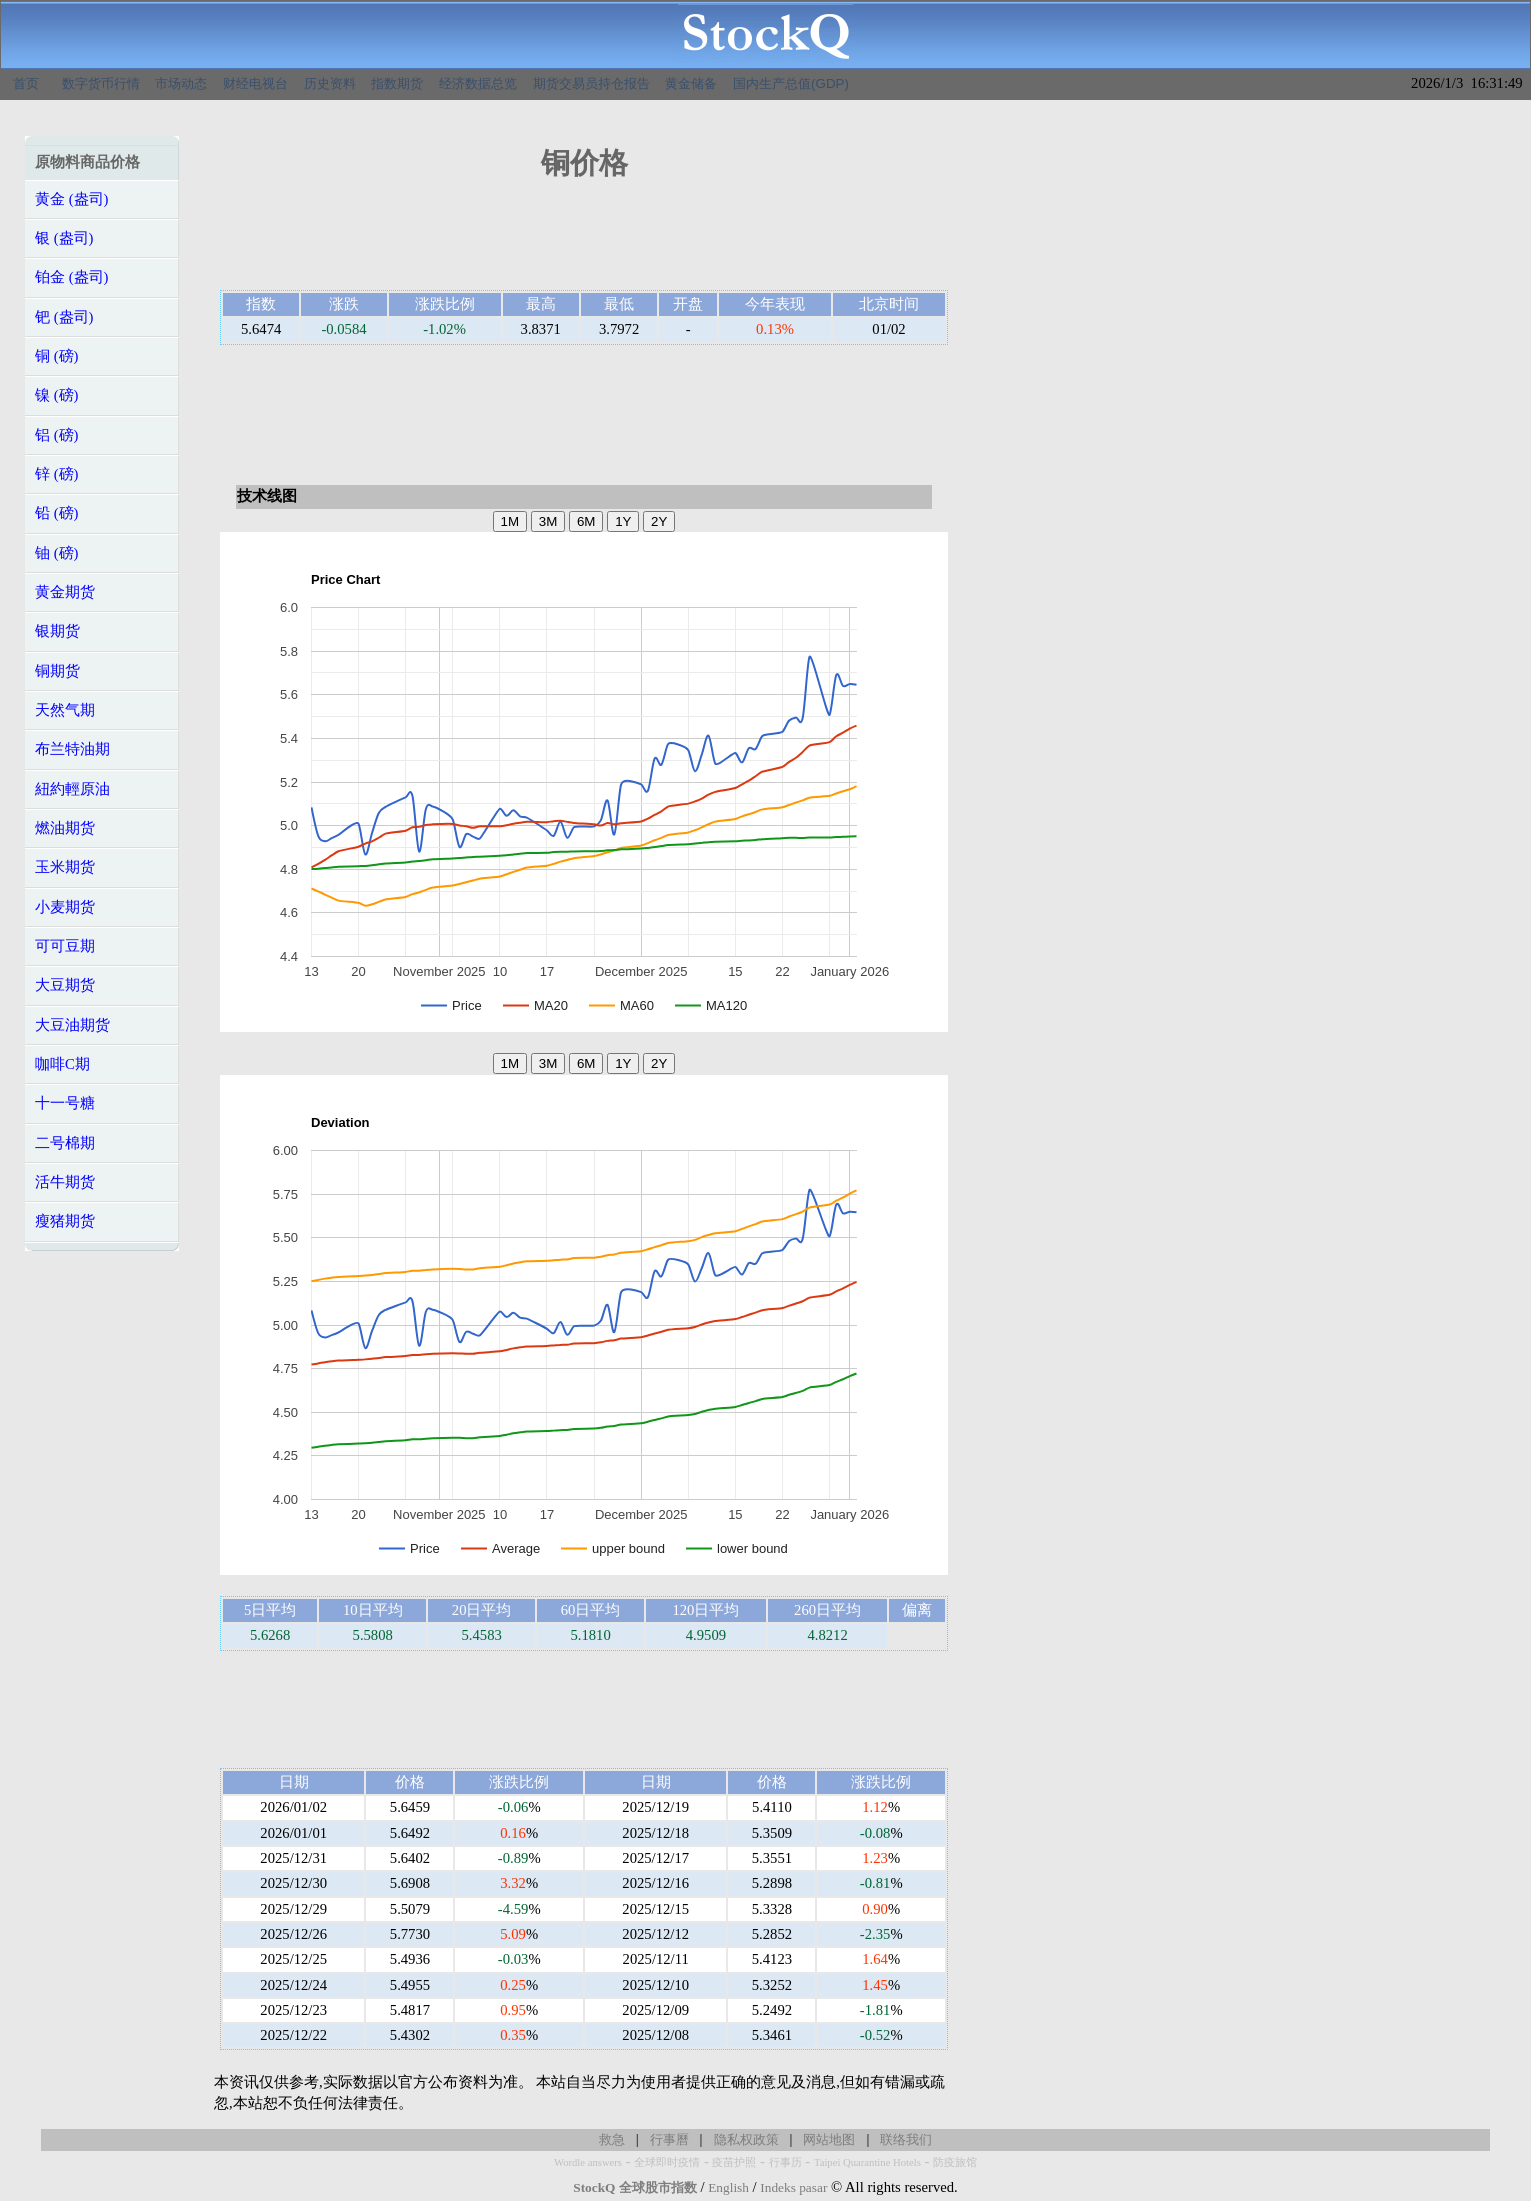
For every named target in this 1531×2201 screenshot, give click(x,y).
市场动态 (181, 83)
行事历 (785, 2162)
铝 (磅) (56, 435)
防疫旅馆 (955, 2162)
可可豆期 (65, 946)
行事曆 (669, 2139)
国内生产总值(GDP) (791, 83)
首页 (26, 83)
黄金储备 (691, 83)
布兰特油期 (72, 749)
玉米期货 (65, 867)
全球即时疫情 (667, 2162)
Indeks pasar (793, 2187)
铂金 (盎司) (71, 277)
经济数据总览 (478, 83)
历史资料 (330, 83)
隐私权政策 (746, 2139)
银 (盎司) (64, 238)
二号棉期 (65, 1143)
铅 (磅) (56, 513)
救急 (612, 2139)
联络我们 (906, 2139)
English (728, 2187)
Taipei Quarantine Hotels (867, 2162)
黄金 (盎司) (71, 199)
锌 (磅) (56, 474)
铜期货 (57, 671)
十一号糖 (65, 1103)
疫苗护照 (734, 2162)
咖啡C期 (62, 1064)
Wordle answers (588, 2162)
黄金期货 (65, 592)
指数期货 (397, 83)
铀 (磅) (56, 553)
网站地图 (829, 2139)
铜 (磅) (56, 356)
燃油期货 (65, 828)
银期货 (57, 631)
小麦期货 (65, 907)
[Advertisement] (584, 242)
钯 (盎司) (64, 317)
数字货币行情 (101, 83)
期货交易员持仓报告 (591, 83)
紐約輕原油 (72, 789)
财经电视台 (255, 83)
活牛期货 (65, 1182)
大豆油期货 (72, 1025)
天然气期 (65, 710)
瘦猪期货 (65, 1221)
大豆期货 (65, 985)
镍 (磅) (56, 395)
